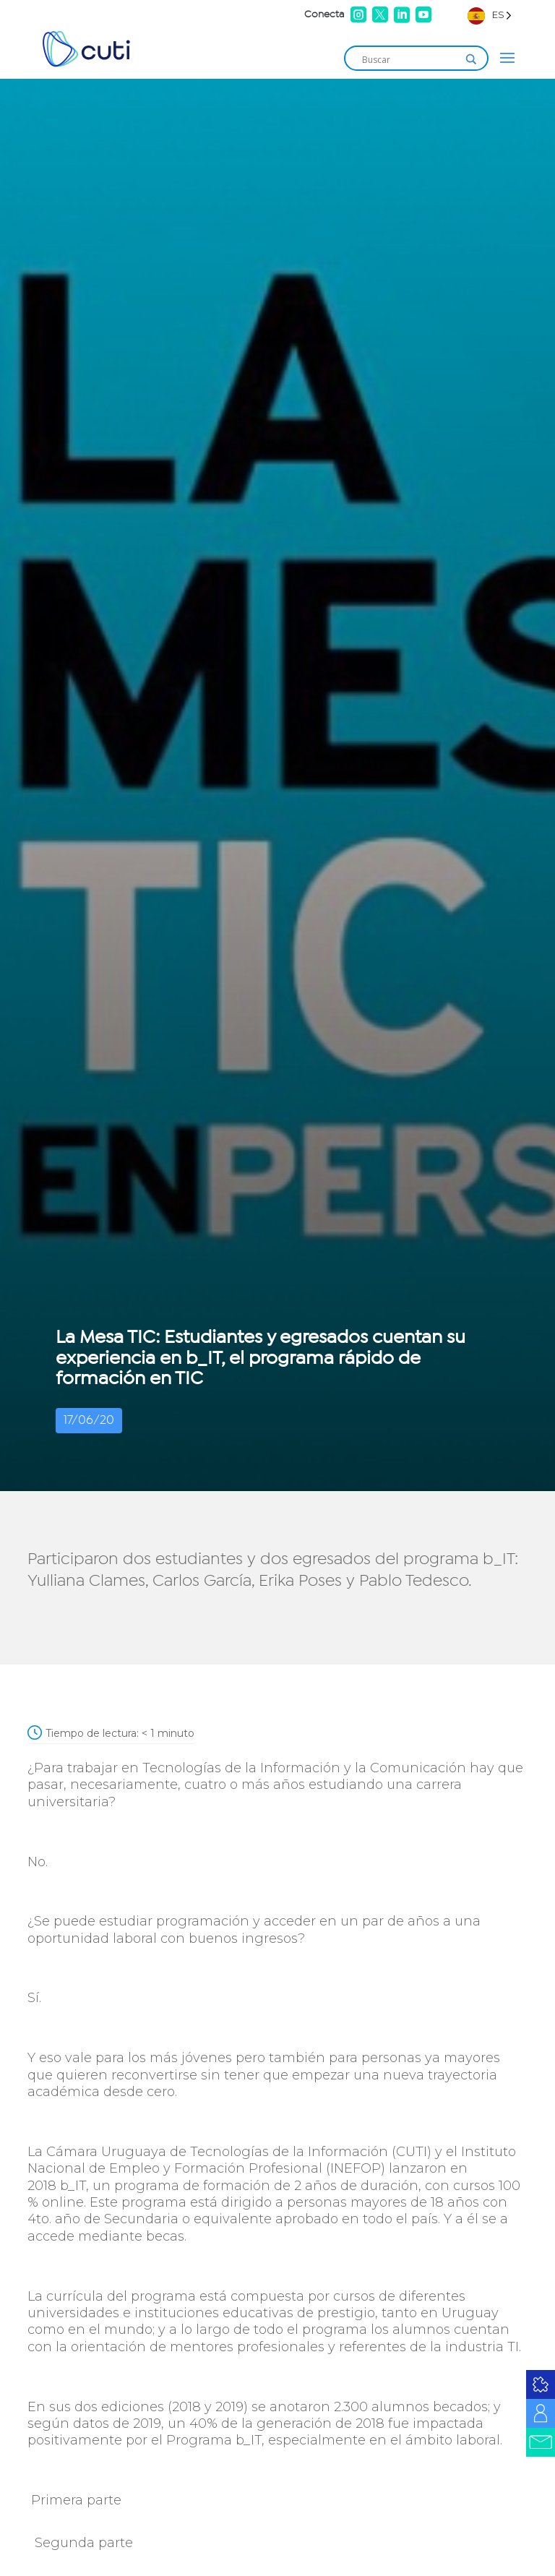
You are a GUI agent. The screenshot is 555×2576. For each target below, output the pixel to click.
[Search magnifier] (471, 59)
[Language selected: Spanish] (489, 14)
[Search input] (409, 59)
